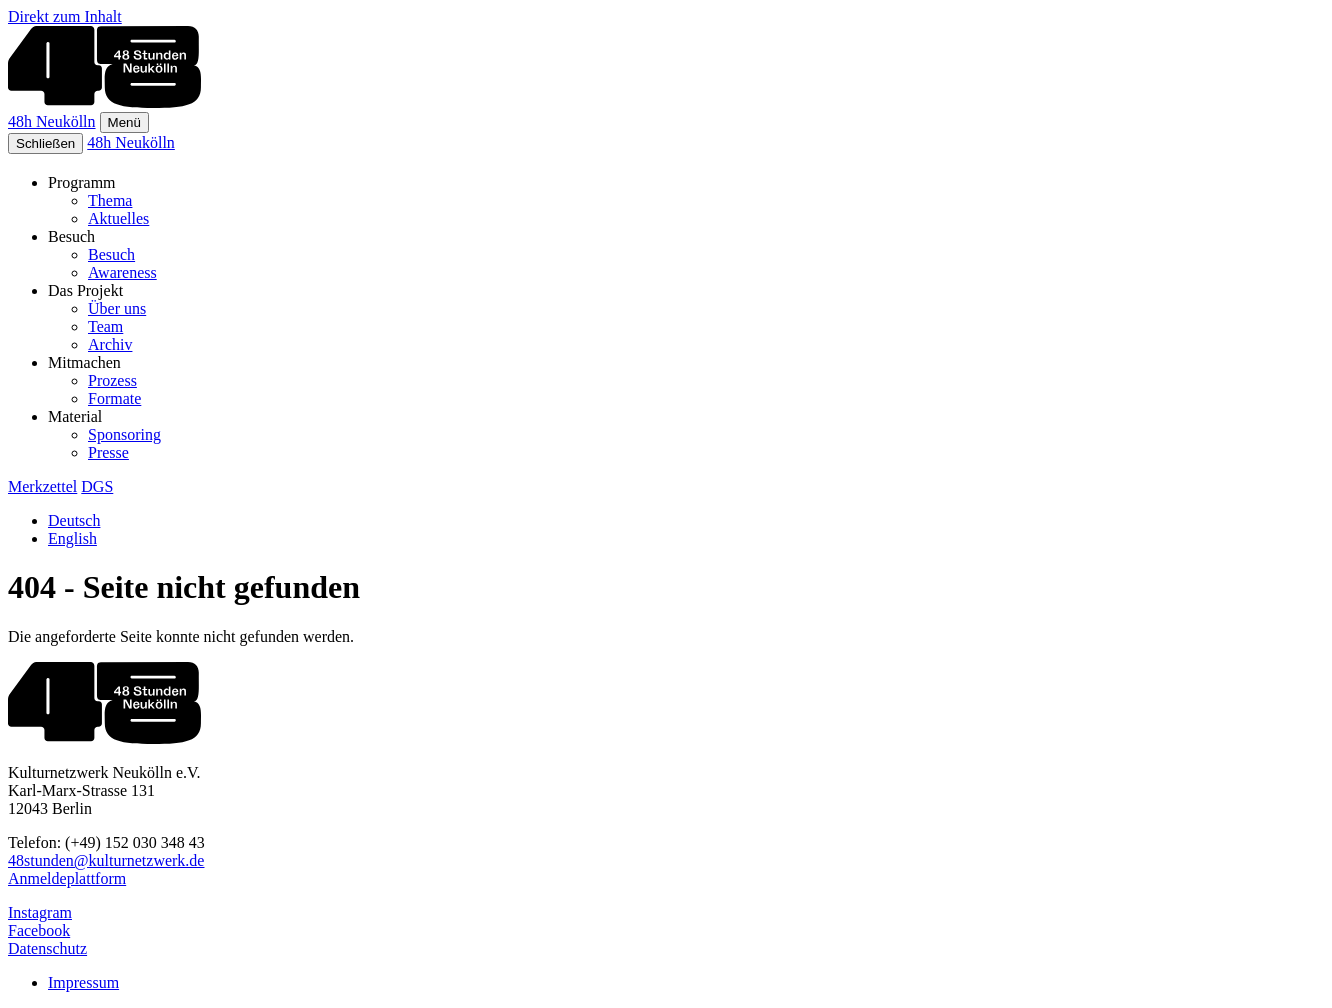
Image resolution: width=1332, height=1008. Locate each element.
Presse (108, 452)
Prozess (112, 380)
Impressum (83, 982)
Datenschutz (47, 948)
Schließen (45, 143)
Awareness (122, 272)
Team (105, 326)
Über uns (117, 308)
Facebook (39, 930)
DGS (97, 486)
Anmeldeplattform (67, 878)
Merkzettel (42, 486)
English (72, 538)
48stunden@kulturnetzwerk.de (106, 860)
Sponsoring (124, 434)
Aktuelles (118, 218)
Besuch (111, 254)
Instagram (40, 912)
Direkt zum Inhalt (65, 16)
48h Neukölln (52, 121)
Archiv (110, 344)
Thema (110, 200)
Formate (114, 398)
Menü (124, 122)
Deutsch (74, 520)
